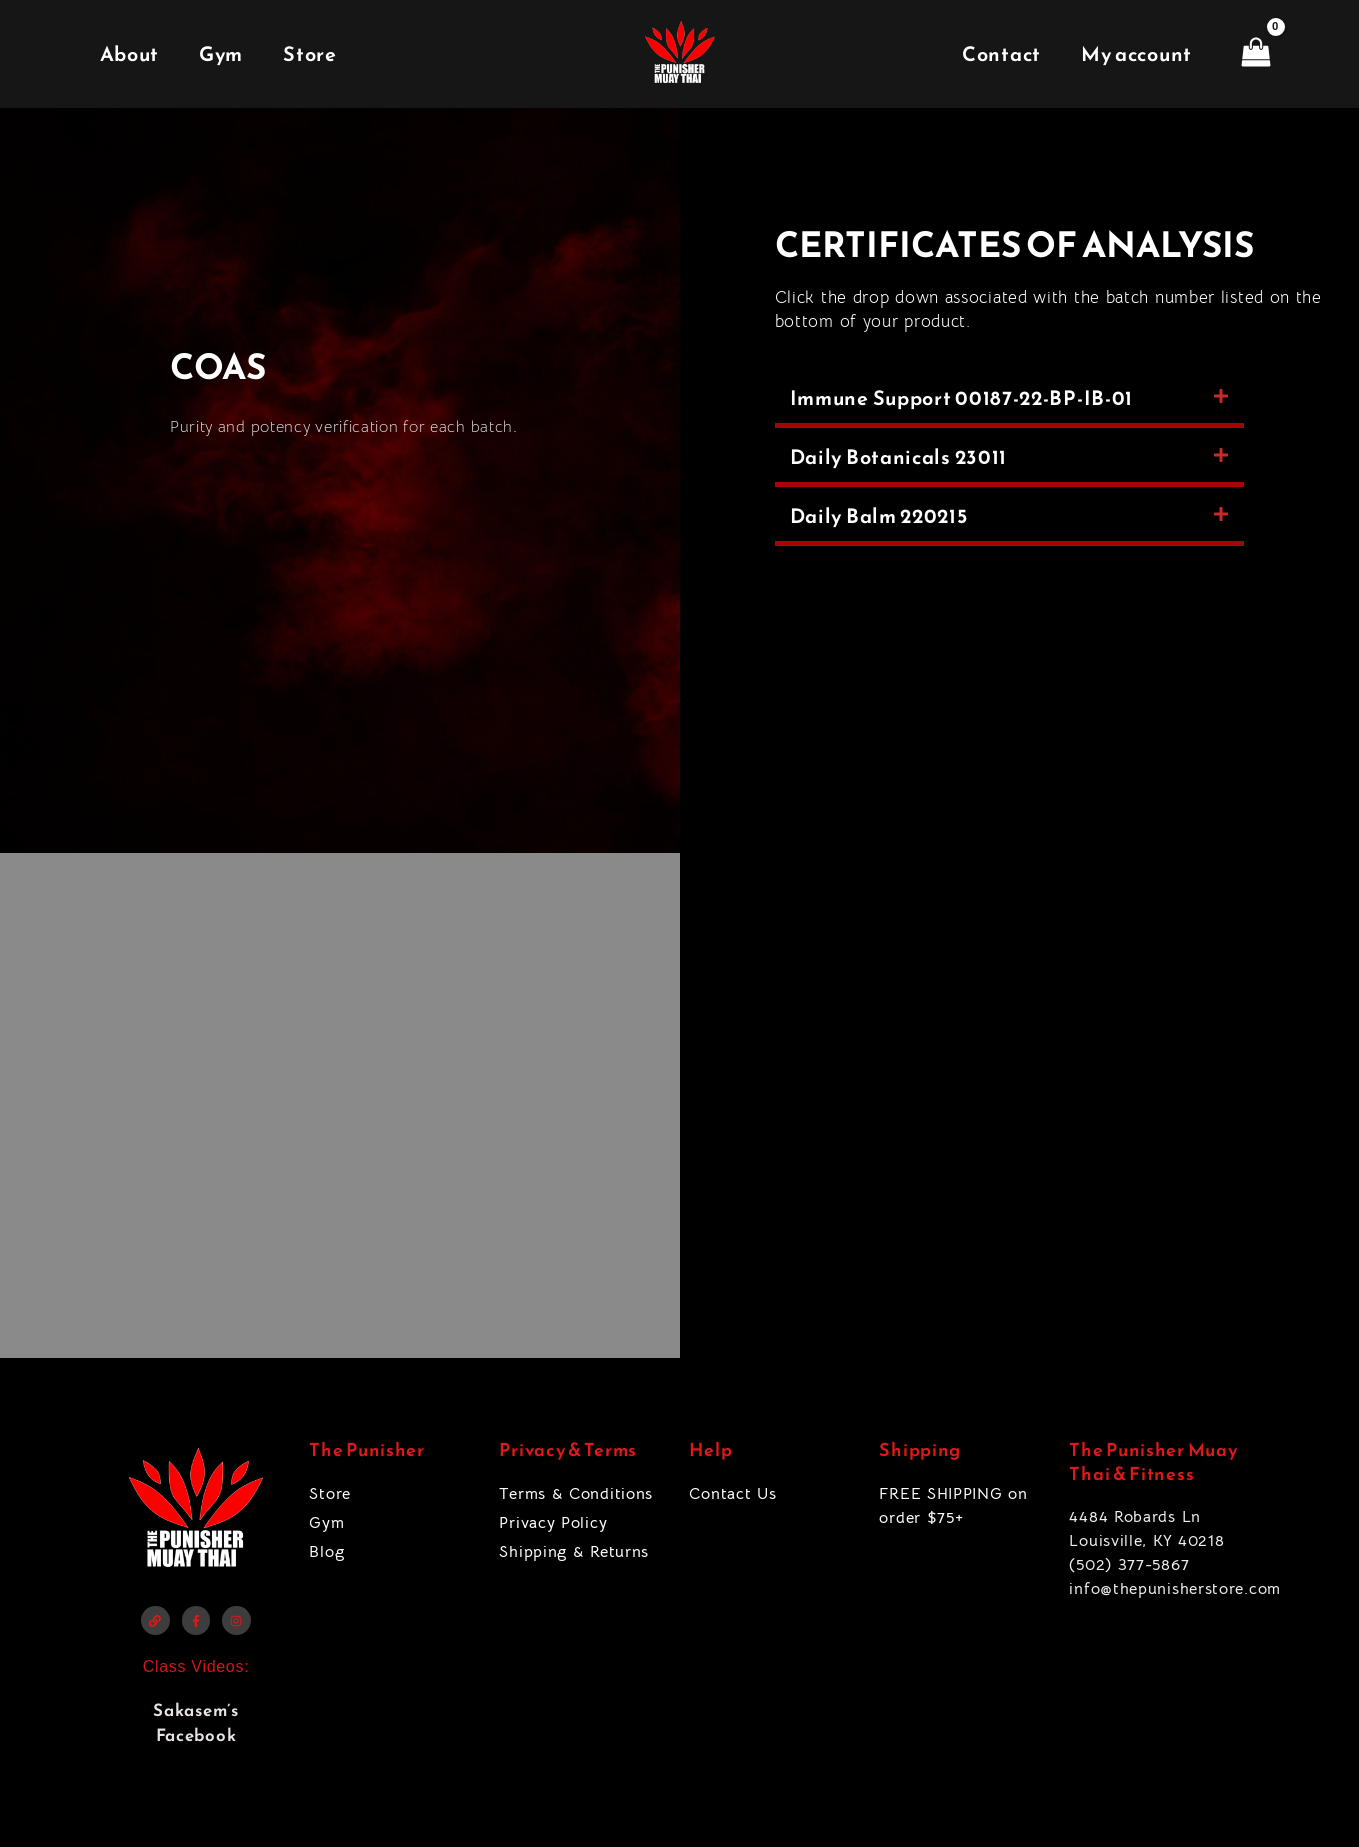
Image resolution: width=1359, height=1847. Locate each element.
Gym (221, 54)
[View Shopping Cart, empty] (1256, 54)
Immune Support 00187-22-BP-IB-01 (961, 398)
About (130, 54)
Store (310, 54)
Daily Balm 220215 (879, 516)
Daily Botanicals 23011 (898, 457)
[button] (1009, 400)
